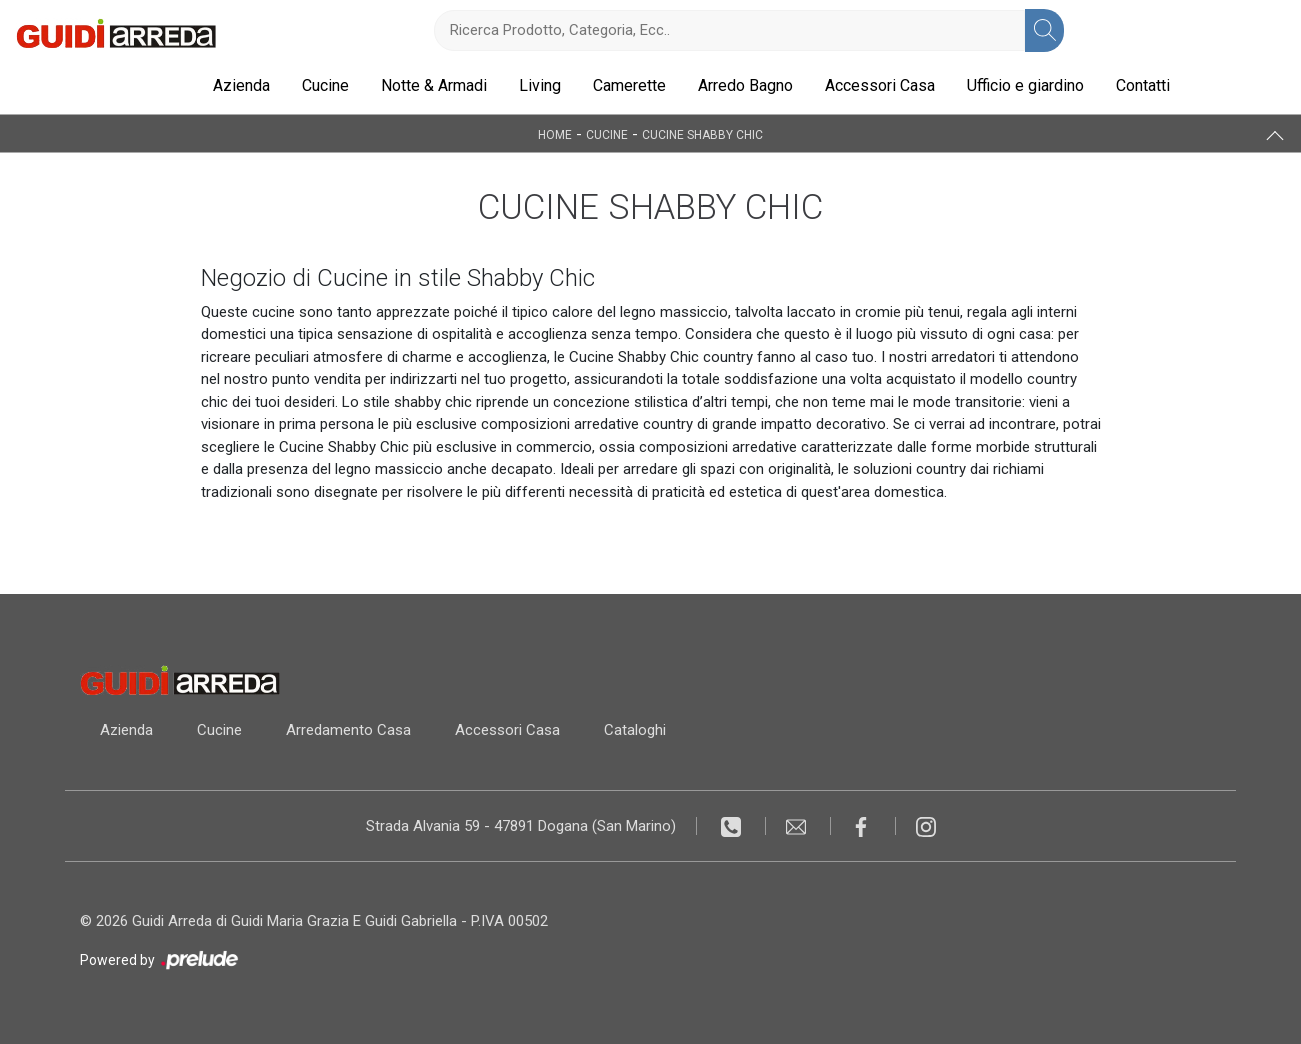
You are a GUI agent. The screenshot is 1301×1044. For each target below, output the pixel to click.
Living (540, 85)
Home (555, 134)
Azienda (241, 85)
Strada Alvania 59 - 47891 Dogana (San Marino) (521, 826)
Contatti (1143, 85)
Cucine (325, 85)
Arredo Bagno (745, 85)
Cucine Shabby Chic (702, 134)
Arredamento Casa (348, 730)
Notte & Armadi (434, 85)
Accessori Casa (880, 85)
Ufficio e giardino (1025, 85)
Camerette (629, 85)
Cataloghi (635, 730)
